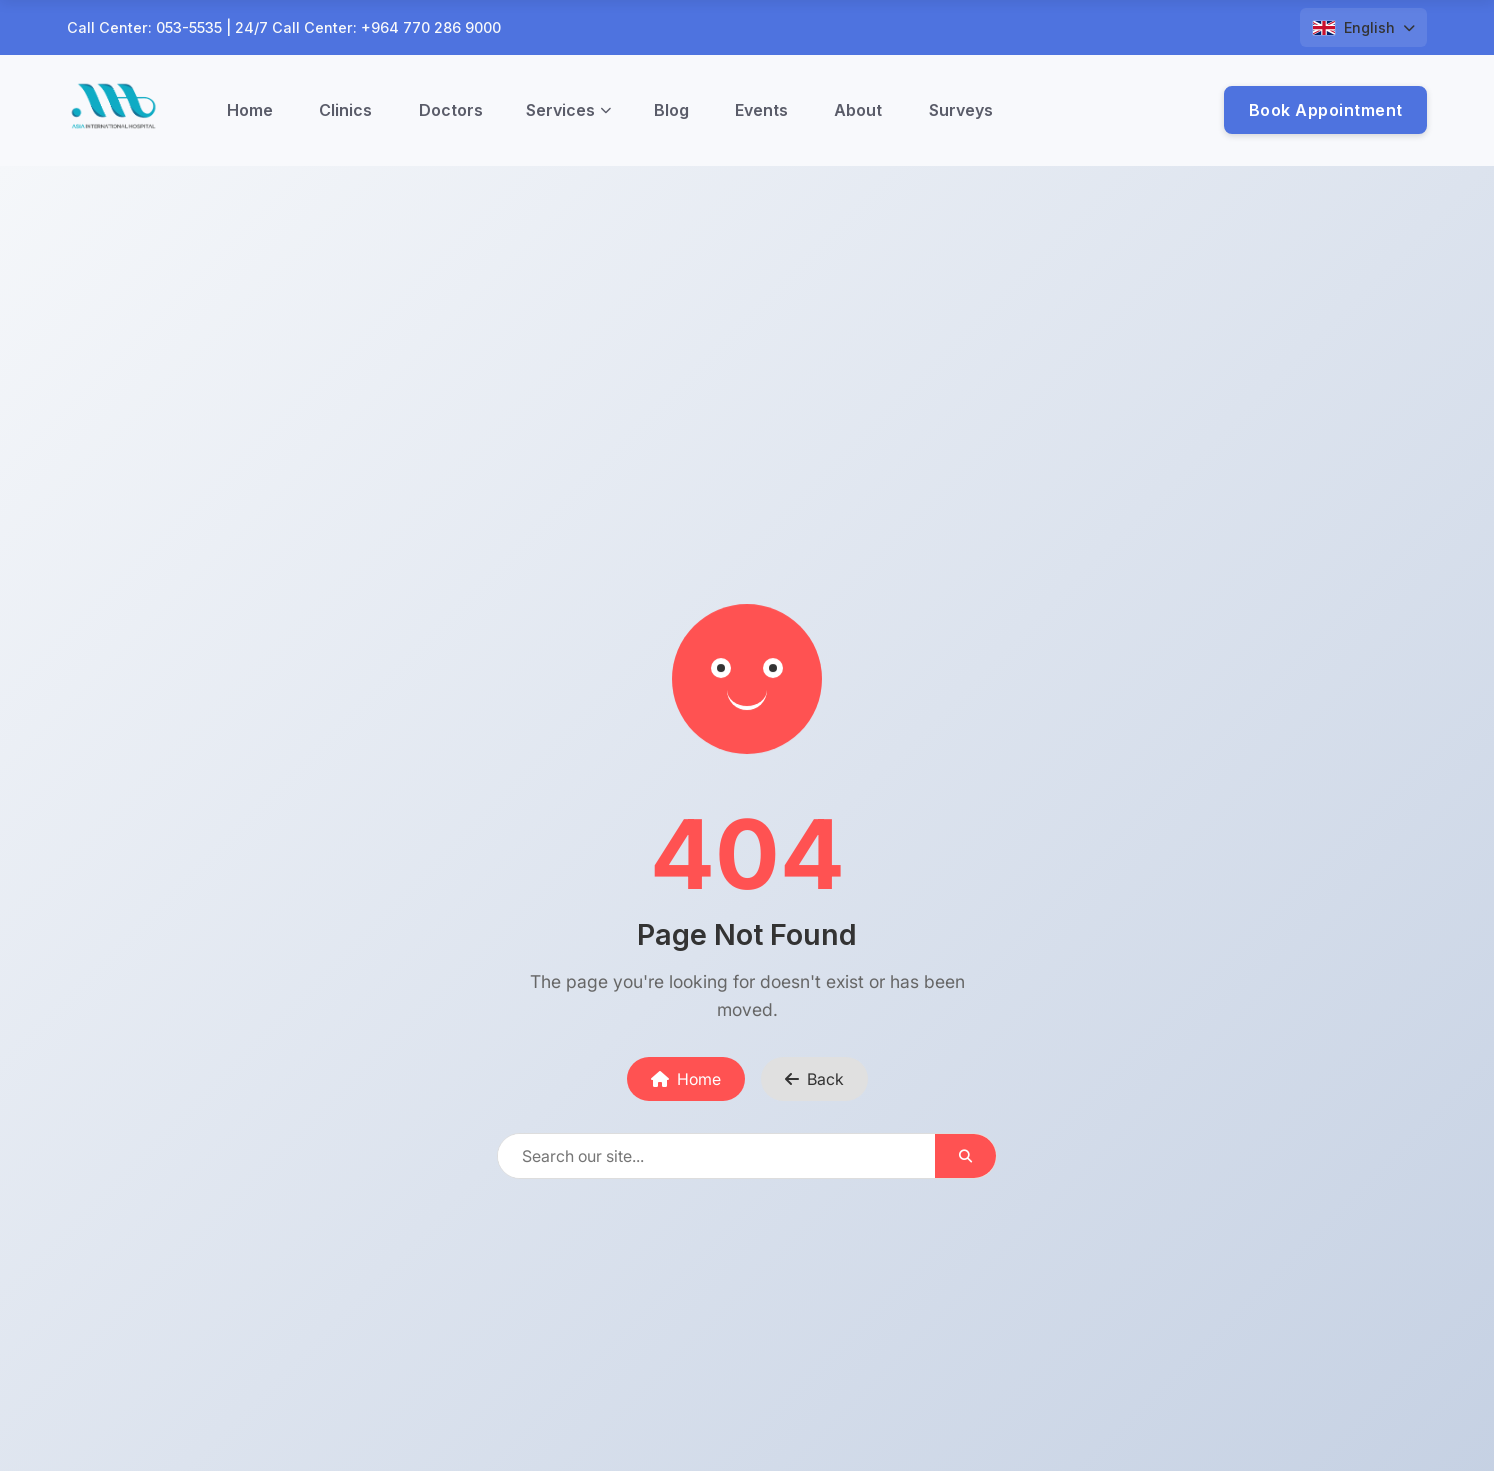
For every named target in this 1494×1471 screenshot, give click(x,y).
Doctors (451, 110)
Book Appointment (1326, 110)
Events (761, 110)
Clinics (345, 110)
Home (250, 110)
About (858, 110)
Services (568, 110)
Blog (671, 110)
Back (814, 1079)
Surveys (961, 110)
